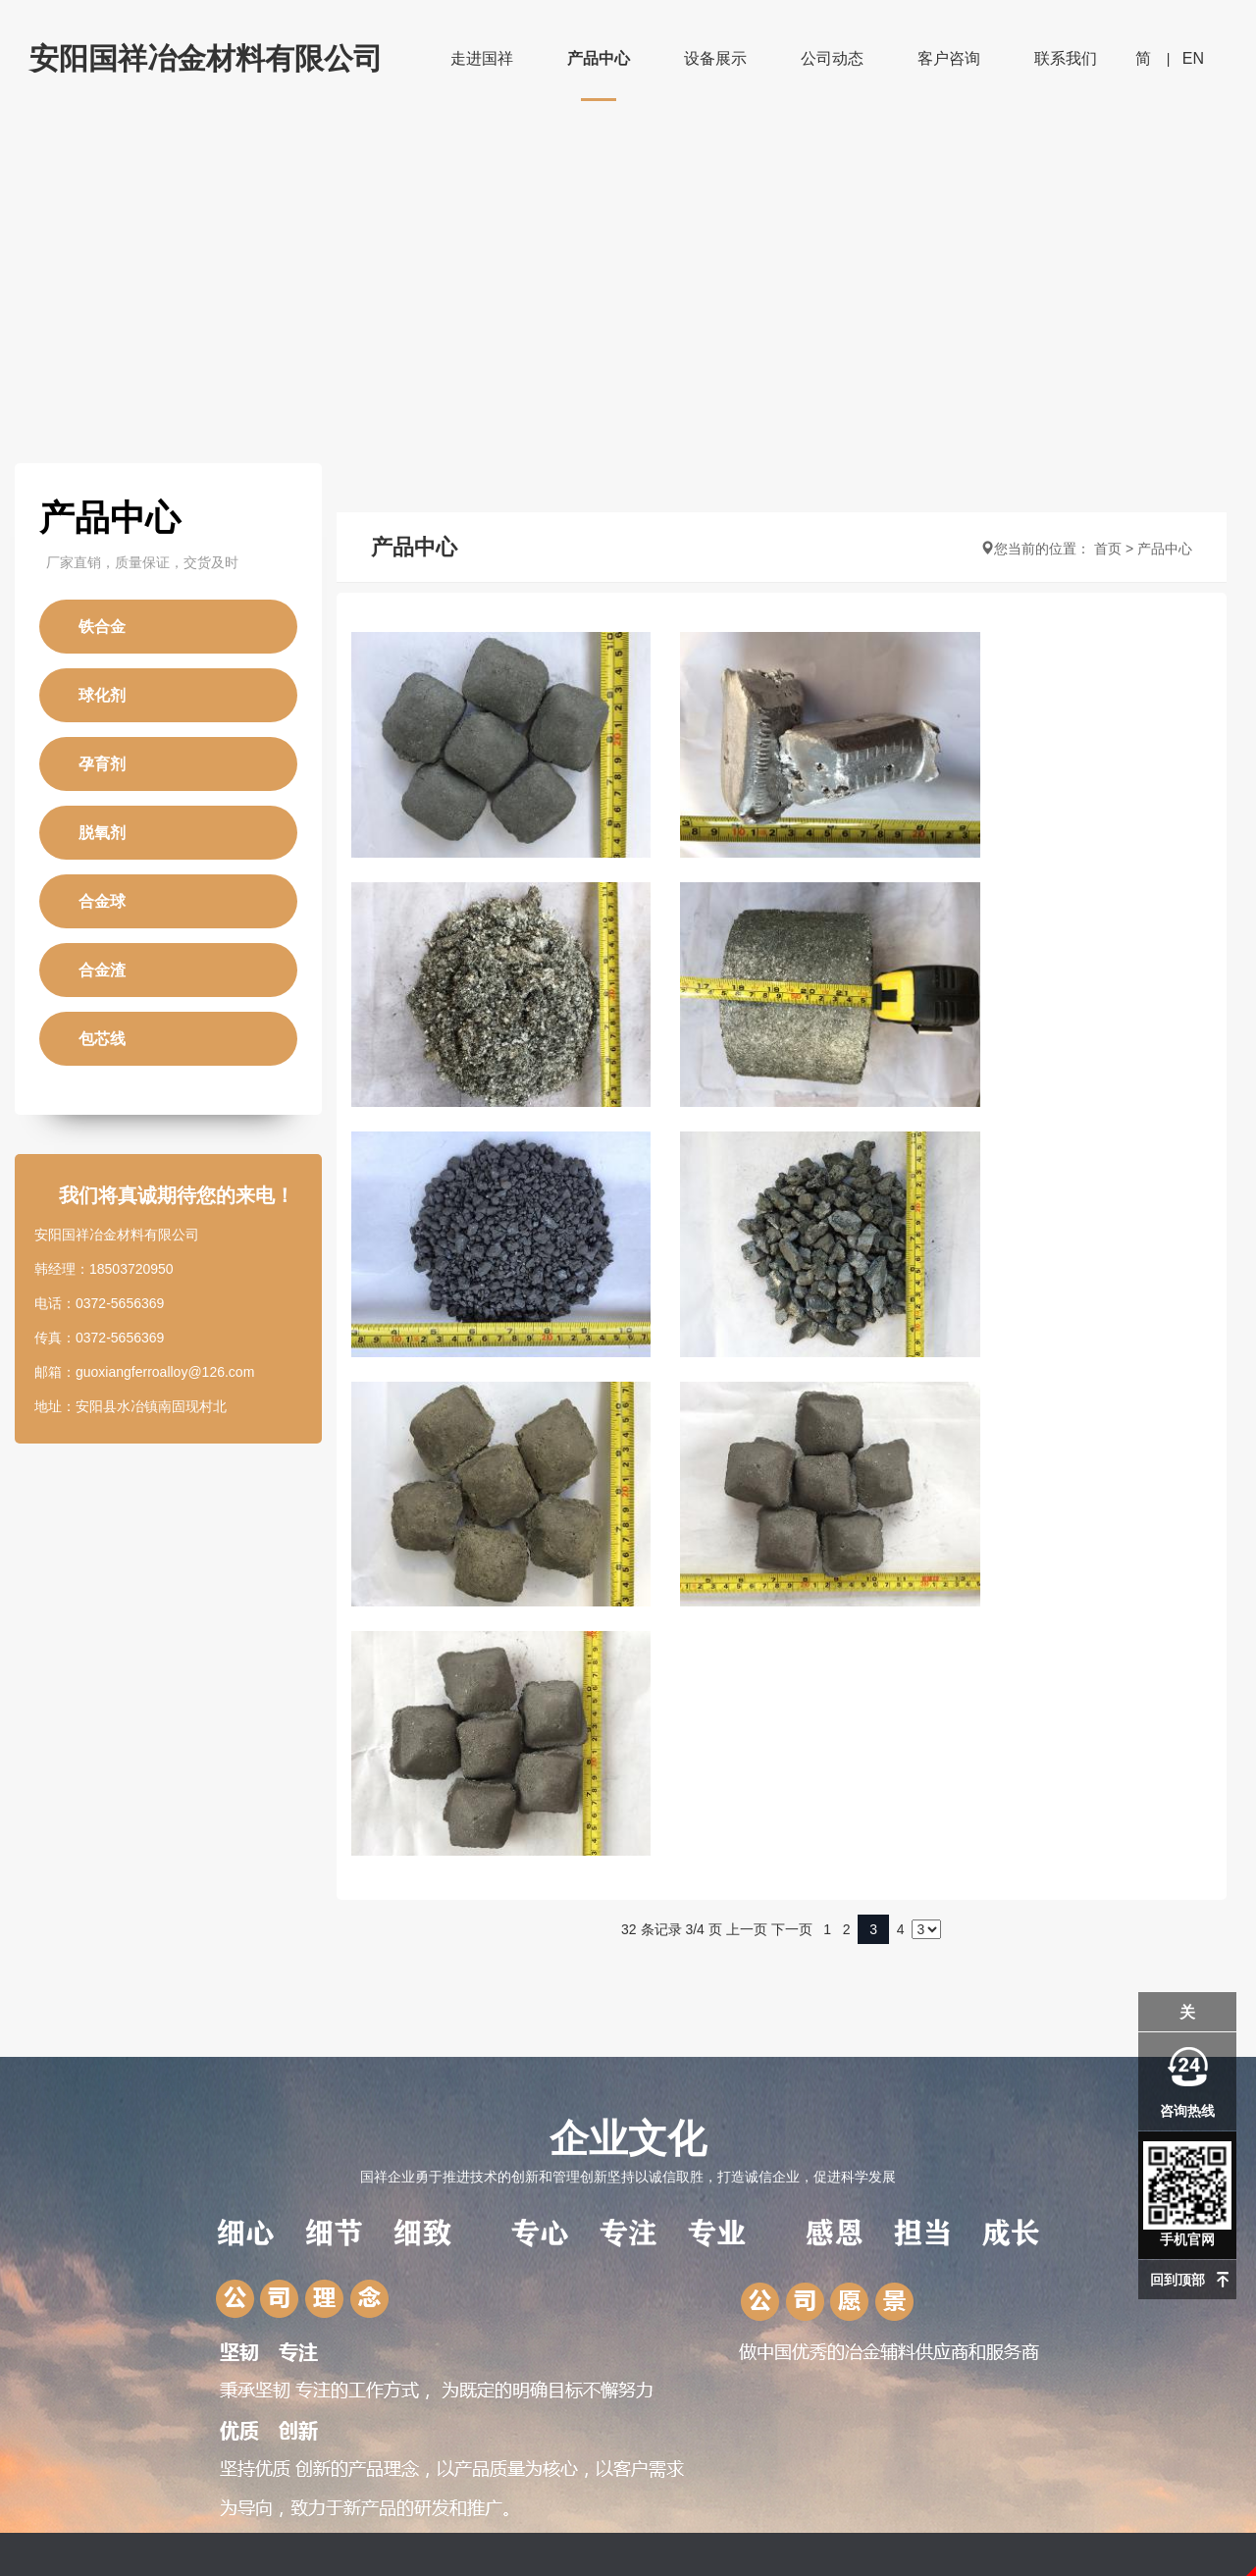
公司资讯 (466, 2186)
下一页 (791, 1431)
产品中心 (598, 58)
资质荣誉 (56, 2249)
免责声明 (628, 2564)
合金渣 (102, 970)
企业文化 (628, 1672)
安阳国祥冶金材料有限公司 (206, 58)
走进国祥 (481, 58)
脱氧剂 (102, 832)
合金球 (102, 901)
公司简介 (56, 2186)
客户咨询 (948, 58)
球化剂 (102, 695)
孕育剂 (102, 764)
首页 (1108, 548)
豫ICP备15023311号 (628, 2533)
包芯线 (102, 1038)
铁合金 (102, 626)
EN (1193, 58)
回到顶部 (1177, 2279)
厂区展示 (56, 2218)
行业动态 (466, 2218)
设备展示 (715, 58)
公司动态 (832, 58)
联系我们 (1065, 58)
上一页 (746, 1431)
